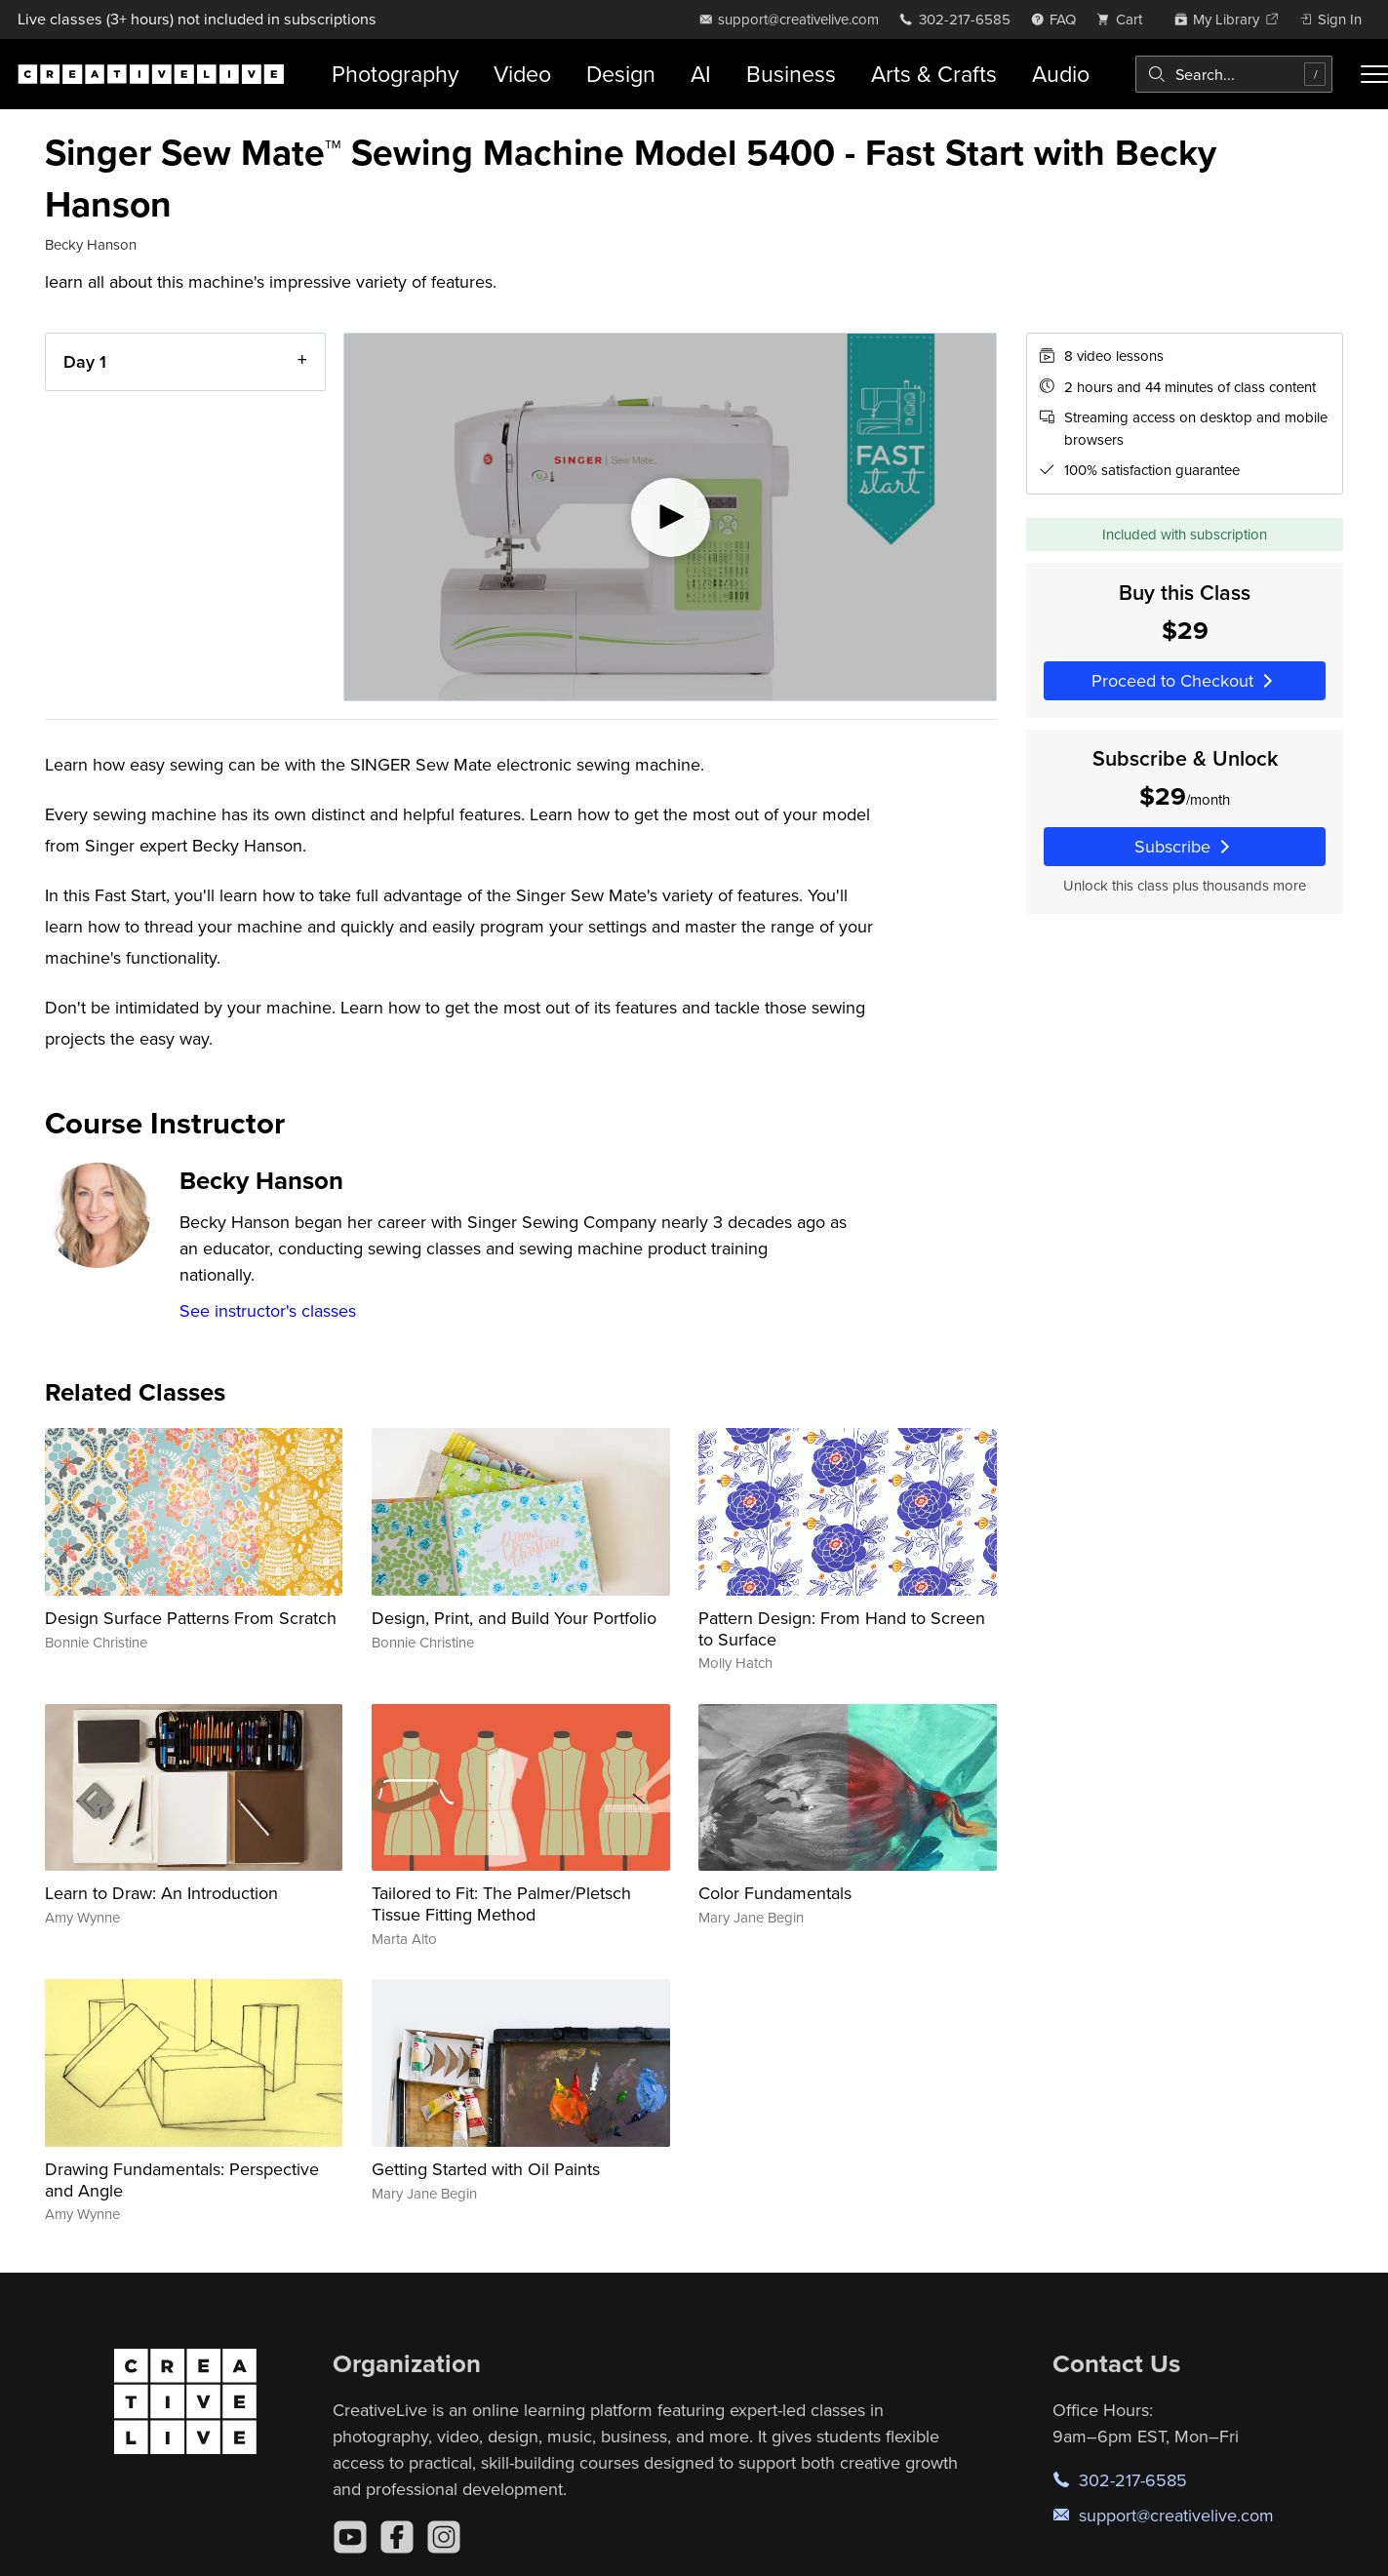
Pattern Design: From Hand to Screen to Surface (841, 1628)
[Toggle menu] (1374, 74)
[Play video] (670, 517)
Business (791, 74)
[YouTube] (350, 2537)
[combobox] (1233, 74)
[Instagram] (443, 2537)
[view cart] (1125, 19)
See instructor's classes (267, 1310)
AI (701, 74)
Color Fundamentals (775, 1893)
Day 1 (84, 361)
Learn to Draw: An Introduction (161, 1893)
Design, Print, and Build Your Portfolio (514, 1617)
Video (522, 74)
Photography (395, 74)
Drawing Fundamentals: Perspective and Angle (182, 2179)
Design (620, 74)
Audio (1061, 74)
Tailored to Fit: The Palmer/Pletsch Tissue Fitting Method (501, 1903)
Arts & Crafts (934, 74)
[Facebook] (397, 2537)
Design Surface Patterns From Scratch (191, 1617)
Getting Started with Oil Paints (486, 2169)
